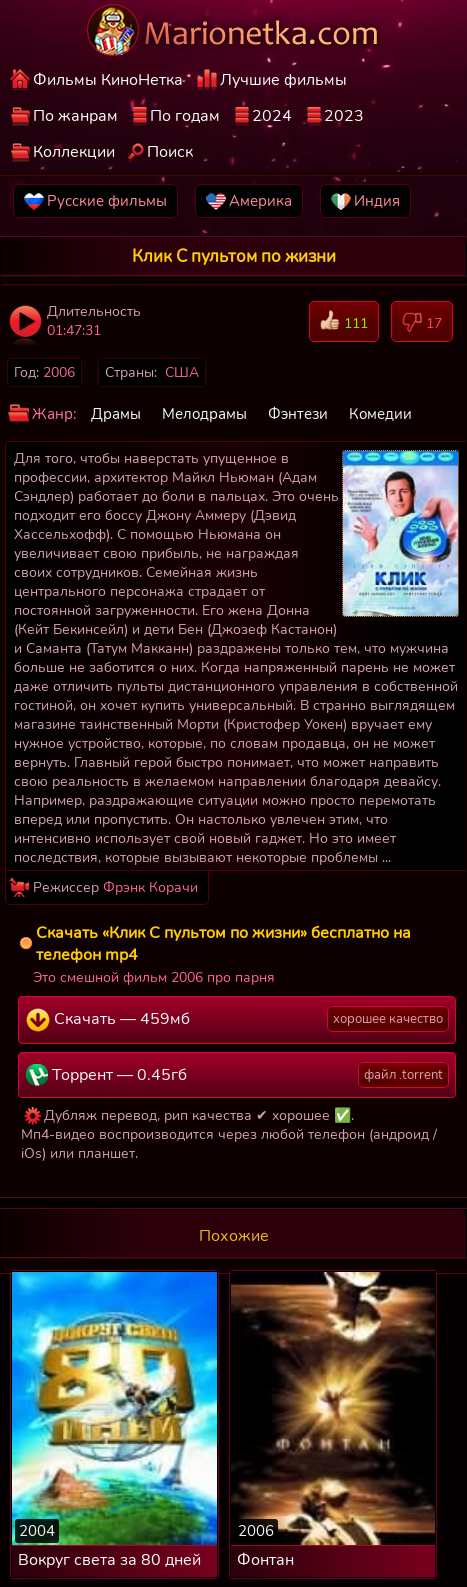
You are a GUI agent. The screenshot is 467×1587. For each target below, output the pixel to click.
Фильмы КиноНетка (108, 80)
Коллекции (74, 152)
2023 (344, 116)
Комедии (380, 414)
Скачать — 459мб (237, 1019)
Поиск (170, 152)
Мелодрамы (204, 414)
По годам (185, 116)
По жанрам (75, 116)
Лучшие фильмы (283, 80)
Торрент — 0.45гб (237, 1075)
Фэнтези (298, 414)
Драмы (116, 414)
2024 (272, 116)
